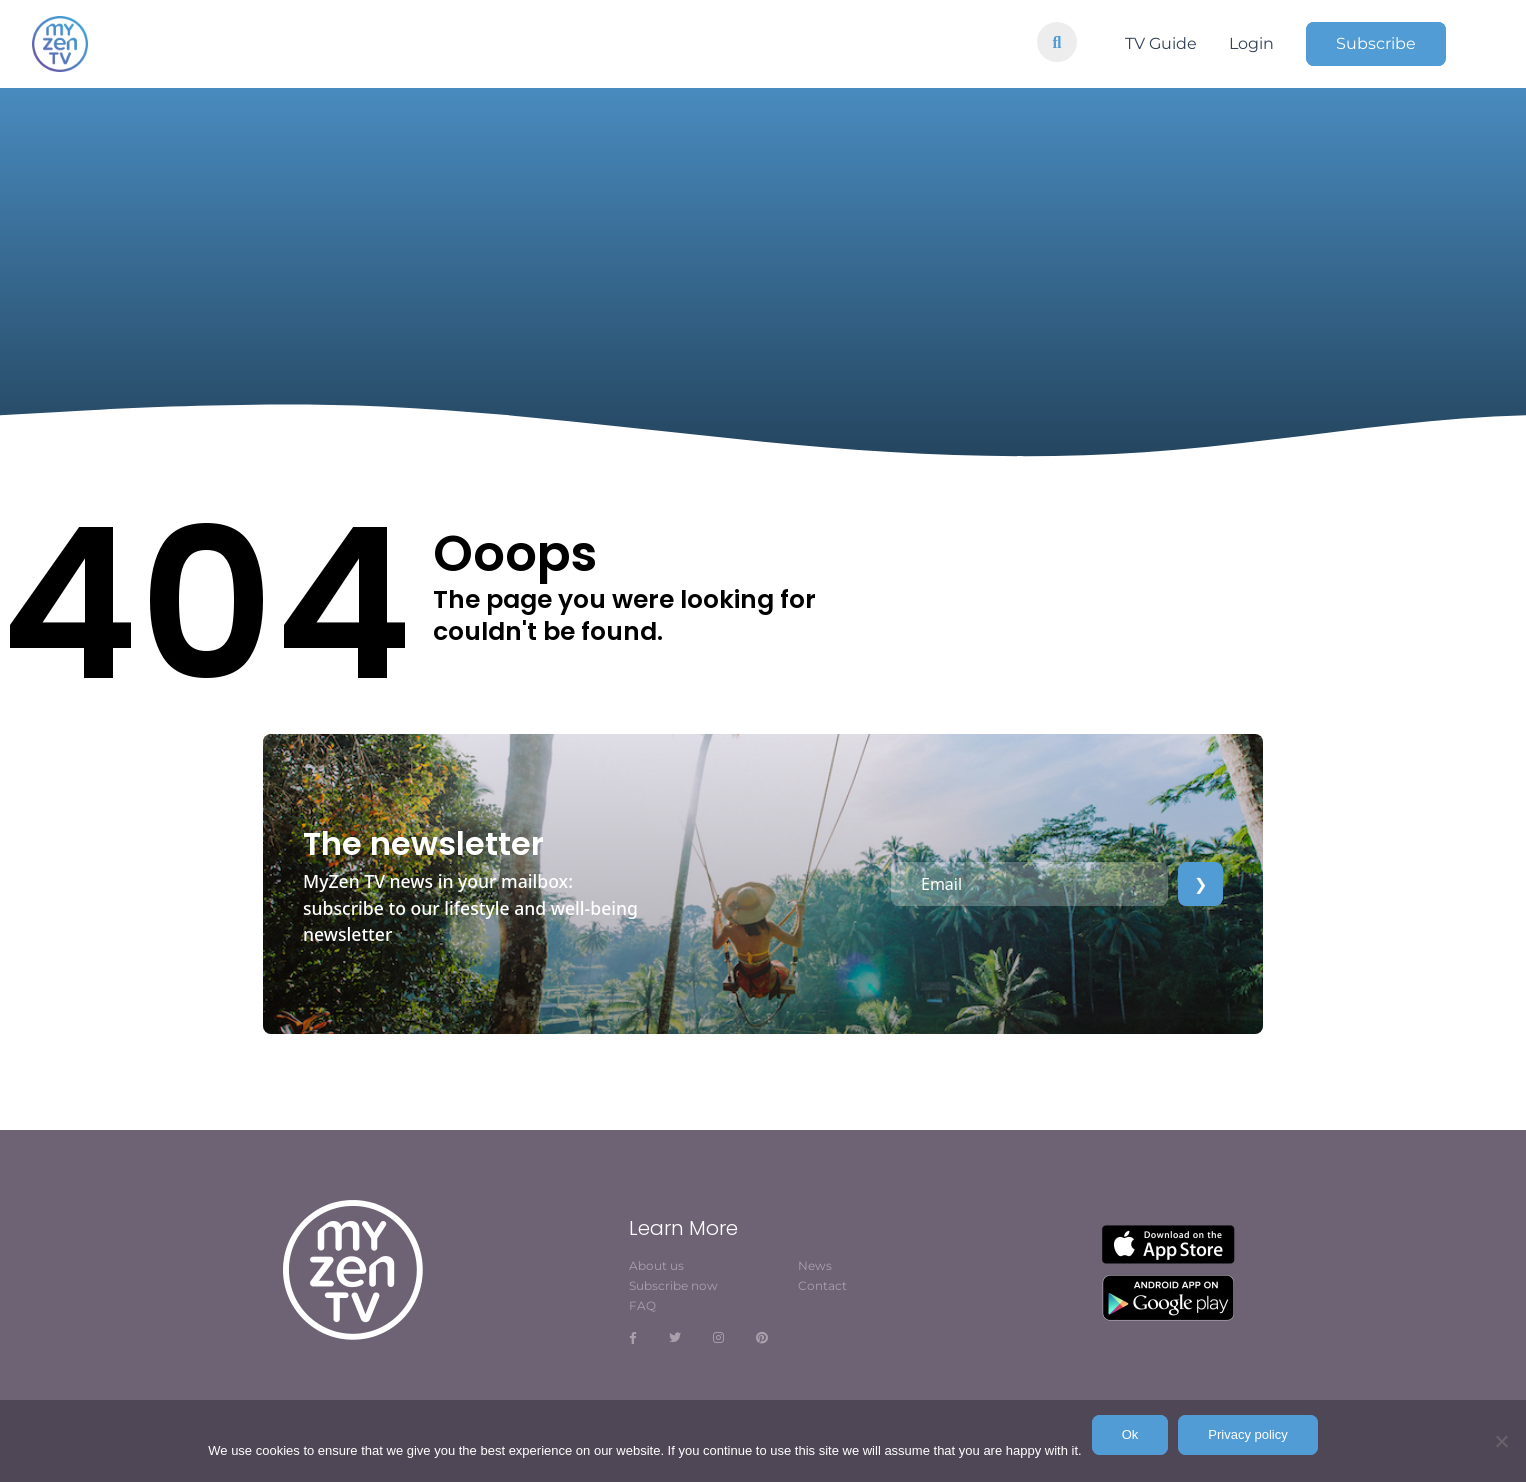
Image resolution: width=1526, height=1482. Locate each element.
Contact (822, 1285)
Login (1251, 43)
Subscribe (1376, 43)
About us (656, 1265)
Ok (1130, 1434)
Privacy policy (1247, 1434)
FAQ (642, 1305)
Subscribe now (673, 1285)
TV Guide (1161, 43)
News (815, 1265)
